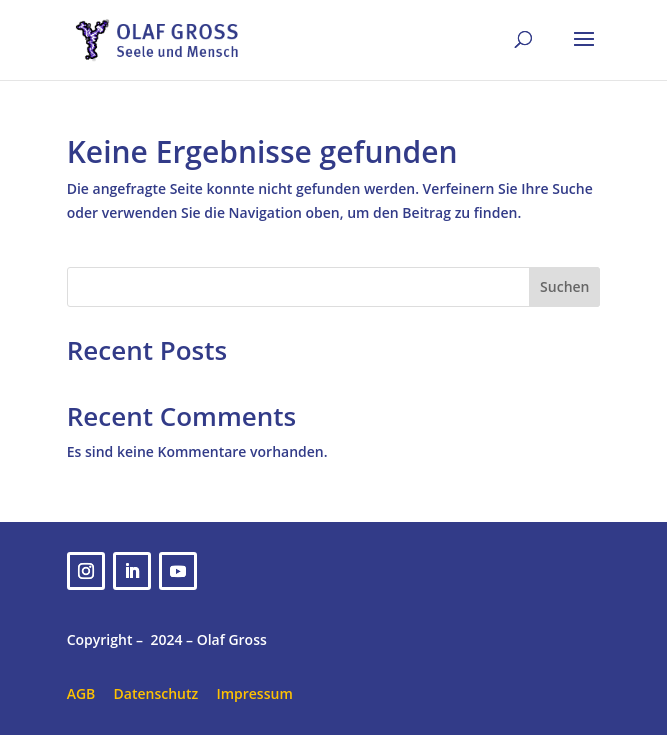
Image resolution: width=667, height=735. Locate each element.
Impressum (254, 693)
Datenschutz (156, 693)
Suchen (564, 286)
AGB (81, 693)
